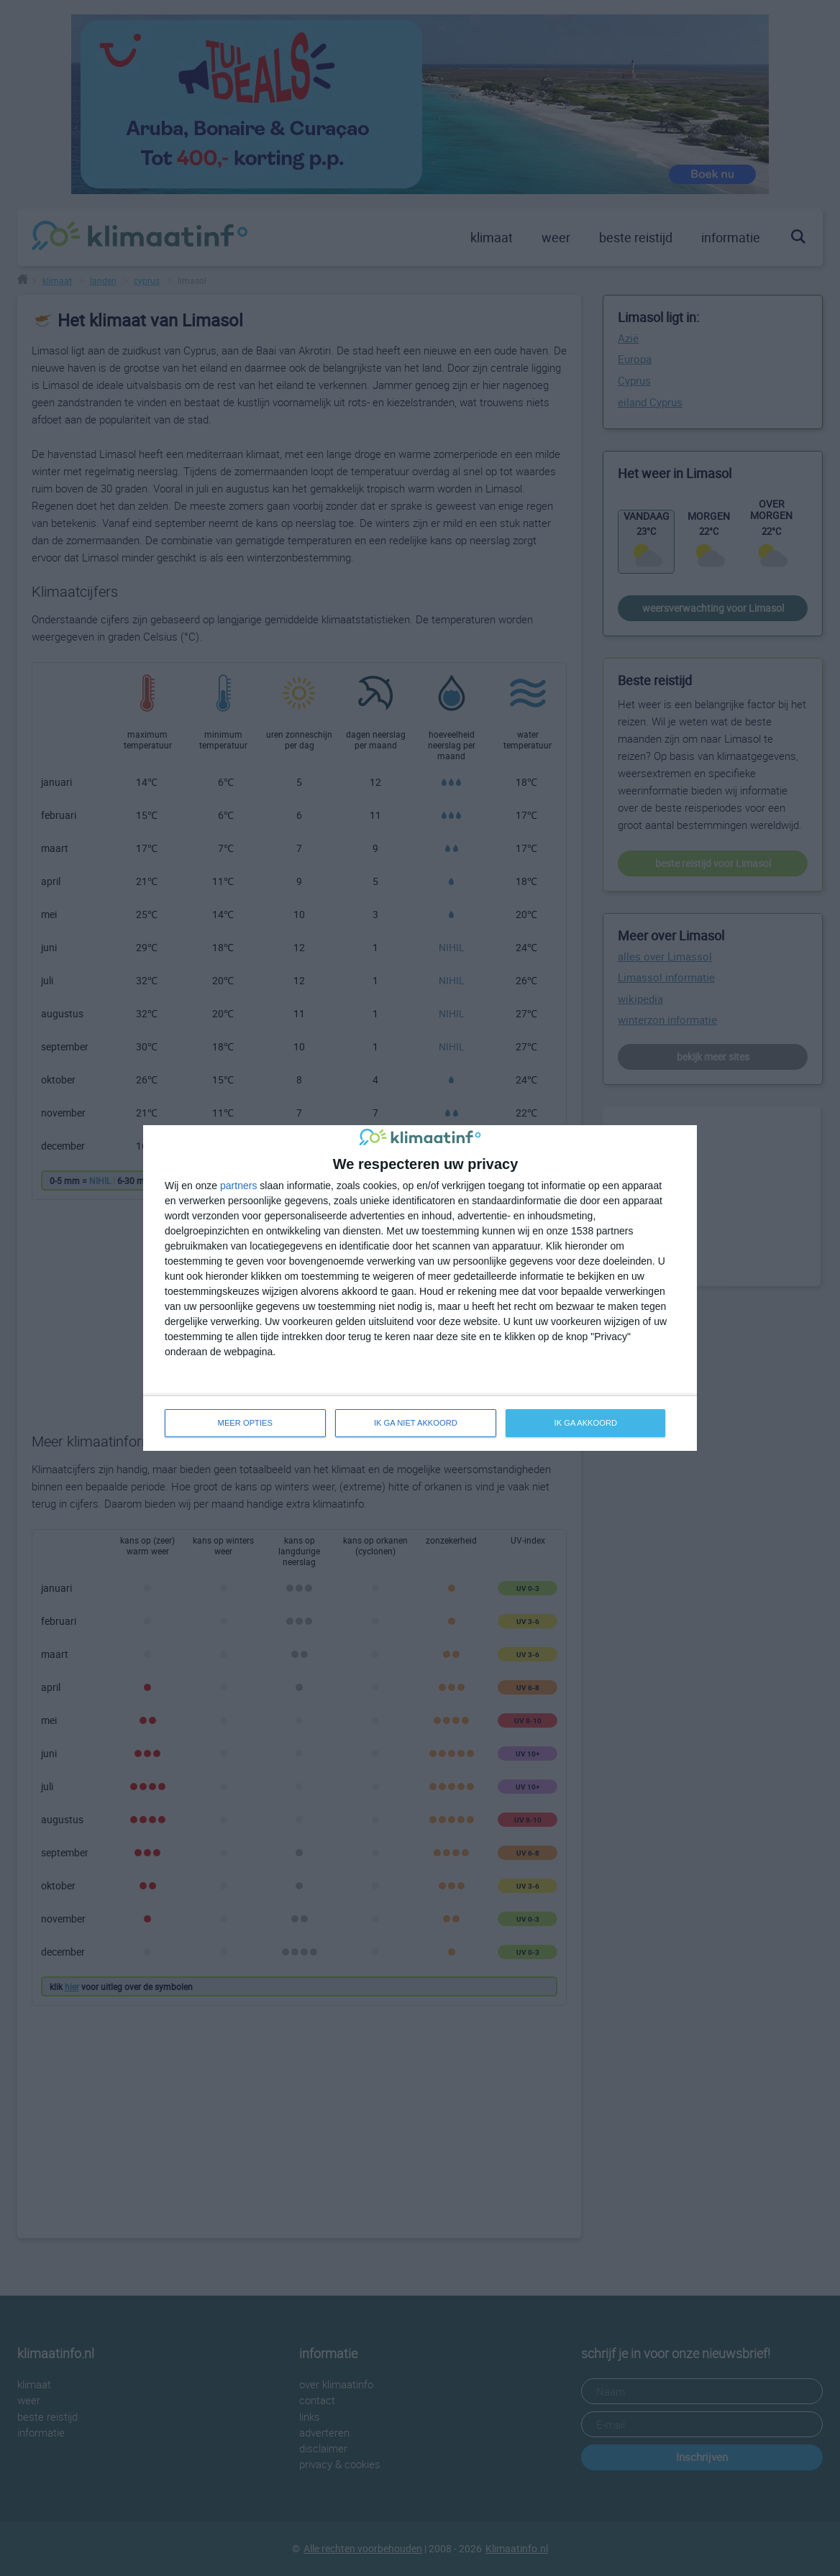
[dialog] (420, 1288)
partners (238, 1186)
